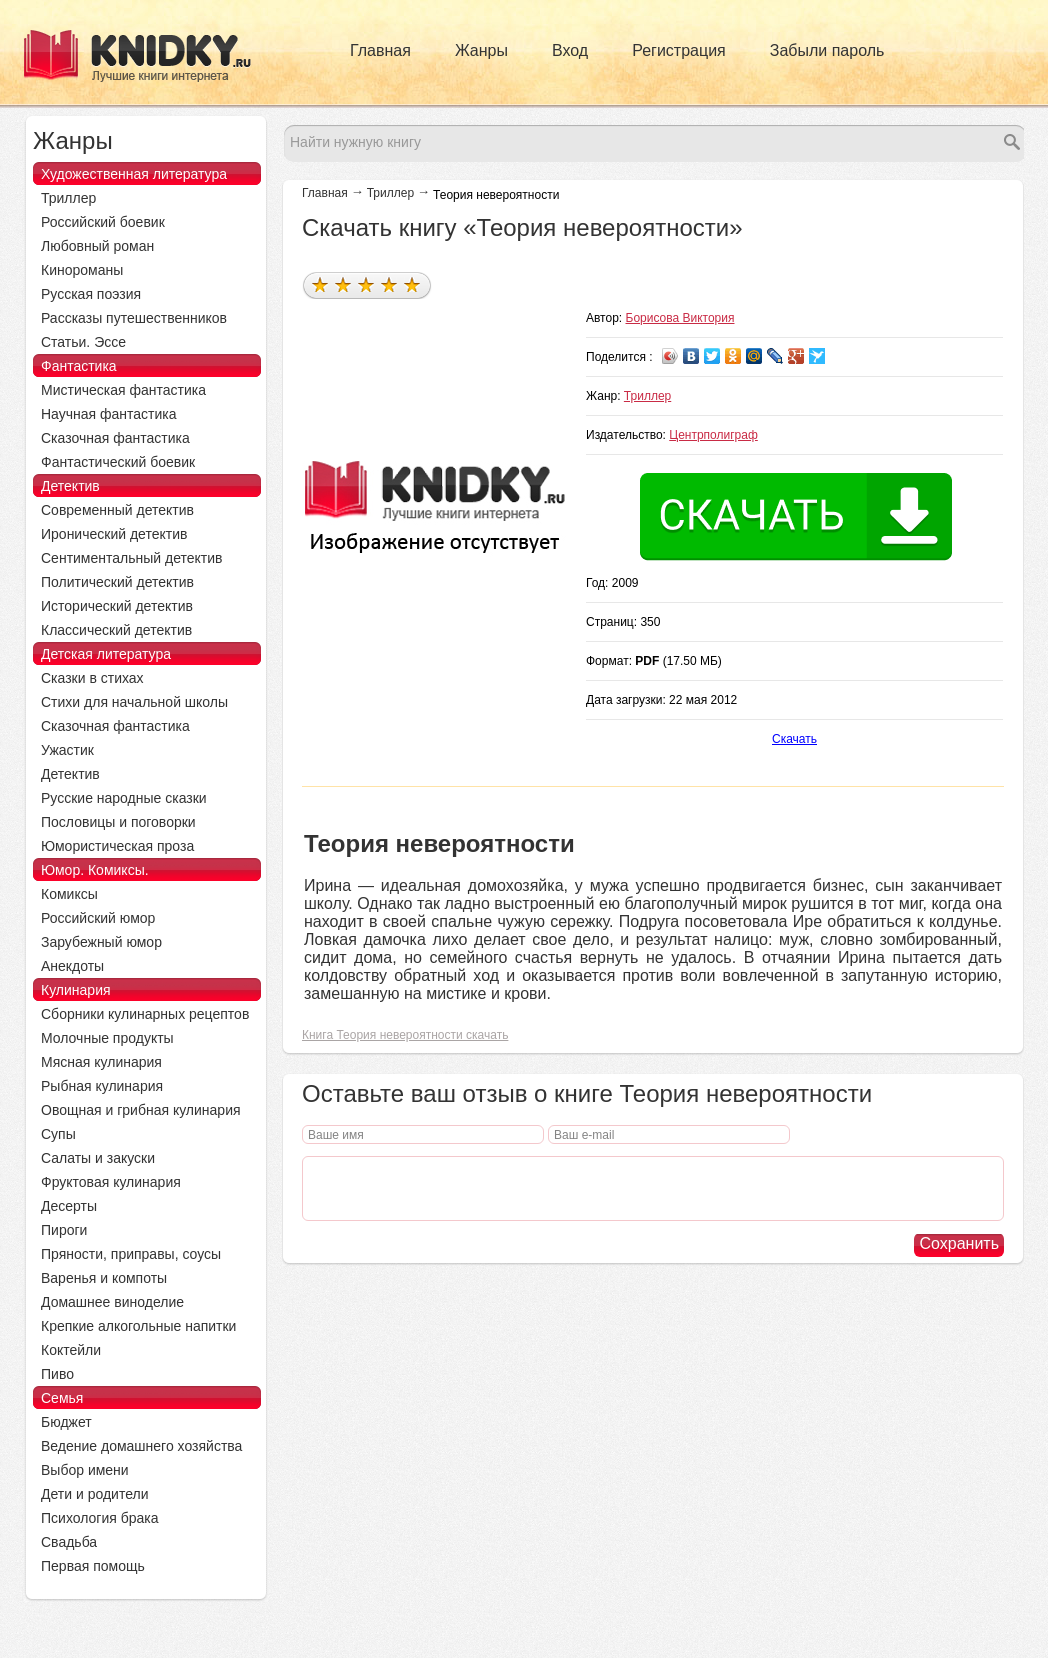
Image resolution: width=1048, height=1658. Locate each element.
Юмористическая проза (117, 846)
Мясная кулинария (101, 1062)
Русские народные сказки (124, 798)
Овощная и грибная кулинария (141, 1110)
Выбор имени (85, 1470)
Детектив (70, 486)
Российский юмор (98, 918)
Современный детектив (117, 510)
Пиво (57, 1374)
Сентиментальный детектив (132, 558)
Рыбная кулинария (102, 1086)
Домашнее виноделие (112, 1302)
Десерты (69, 1206)
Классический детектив (116, 630)
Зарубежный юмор (101, 942)
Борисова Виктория (680, 318)
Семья (62, 1398)
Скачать (794, 739)
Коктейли (71, 1350)
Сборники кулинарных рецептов (145, 1014)
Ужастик (67, 750)
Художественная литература (134, 174)
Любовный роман (97, 246)
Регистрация (679, 50)
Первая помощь (93, 1566)
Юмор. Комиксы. (95, 870)
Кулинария (76, 990)
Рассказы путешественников (134, 318)
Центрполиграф (713, 435)
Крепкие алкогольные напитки (138, 1326)
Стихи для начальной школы (134, 702)
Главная (380, 50)
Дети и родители (94, 1494)
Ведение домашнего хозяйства (141, 1446)
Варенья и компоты (104, 1278)
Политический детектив (117, 582)
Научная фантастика (109, 414)
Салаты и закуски (98, 1158)
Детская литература (106, 654)
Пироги (64, 1230)
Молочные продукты (107, 1038)
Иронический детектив (114, 534)
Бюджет (66, 1422)
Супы (58, 1134)
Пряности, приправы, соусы (131, 1254)
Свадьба (69, 1542)
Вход (570, 50)
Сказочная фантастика (115, 438)
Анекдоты (72, 966)
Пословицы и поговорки (118, 822)
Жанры (481, 50)
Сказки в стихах (92, 678)
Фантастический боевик (118, 462)
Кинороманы (82, 270)
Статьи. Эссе (83, 342)
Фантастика (79, 366)
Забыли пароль (827, 50)
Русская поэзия (91, 294)
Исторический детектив (117, 606)
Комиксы (69, 894)
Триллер (390, 193)
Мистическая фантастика (123, 390)
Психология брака (100, 1518)
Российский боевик (103, 222)
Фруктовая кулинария (111, 1182)
